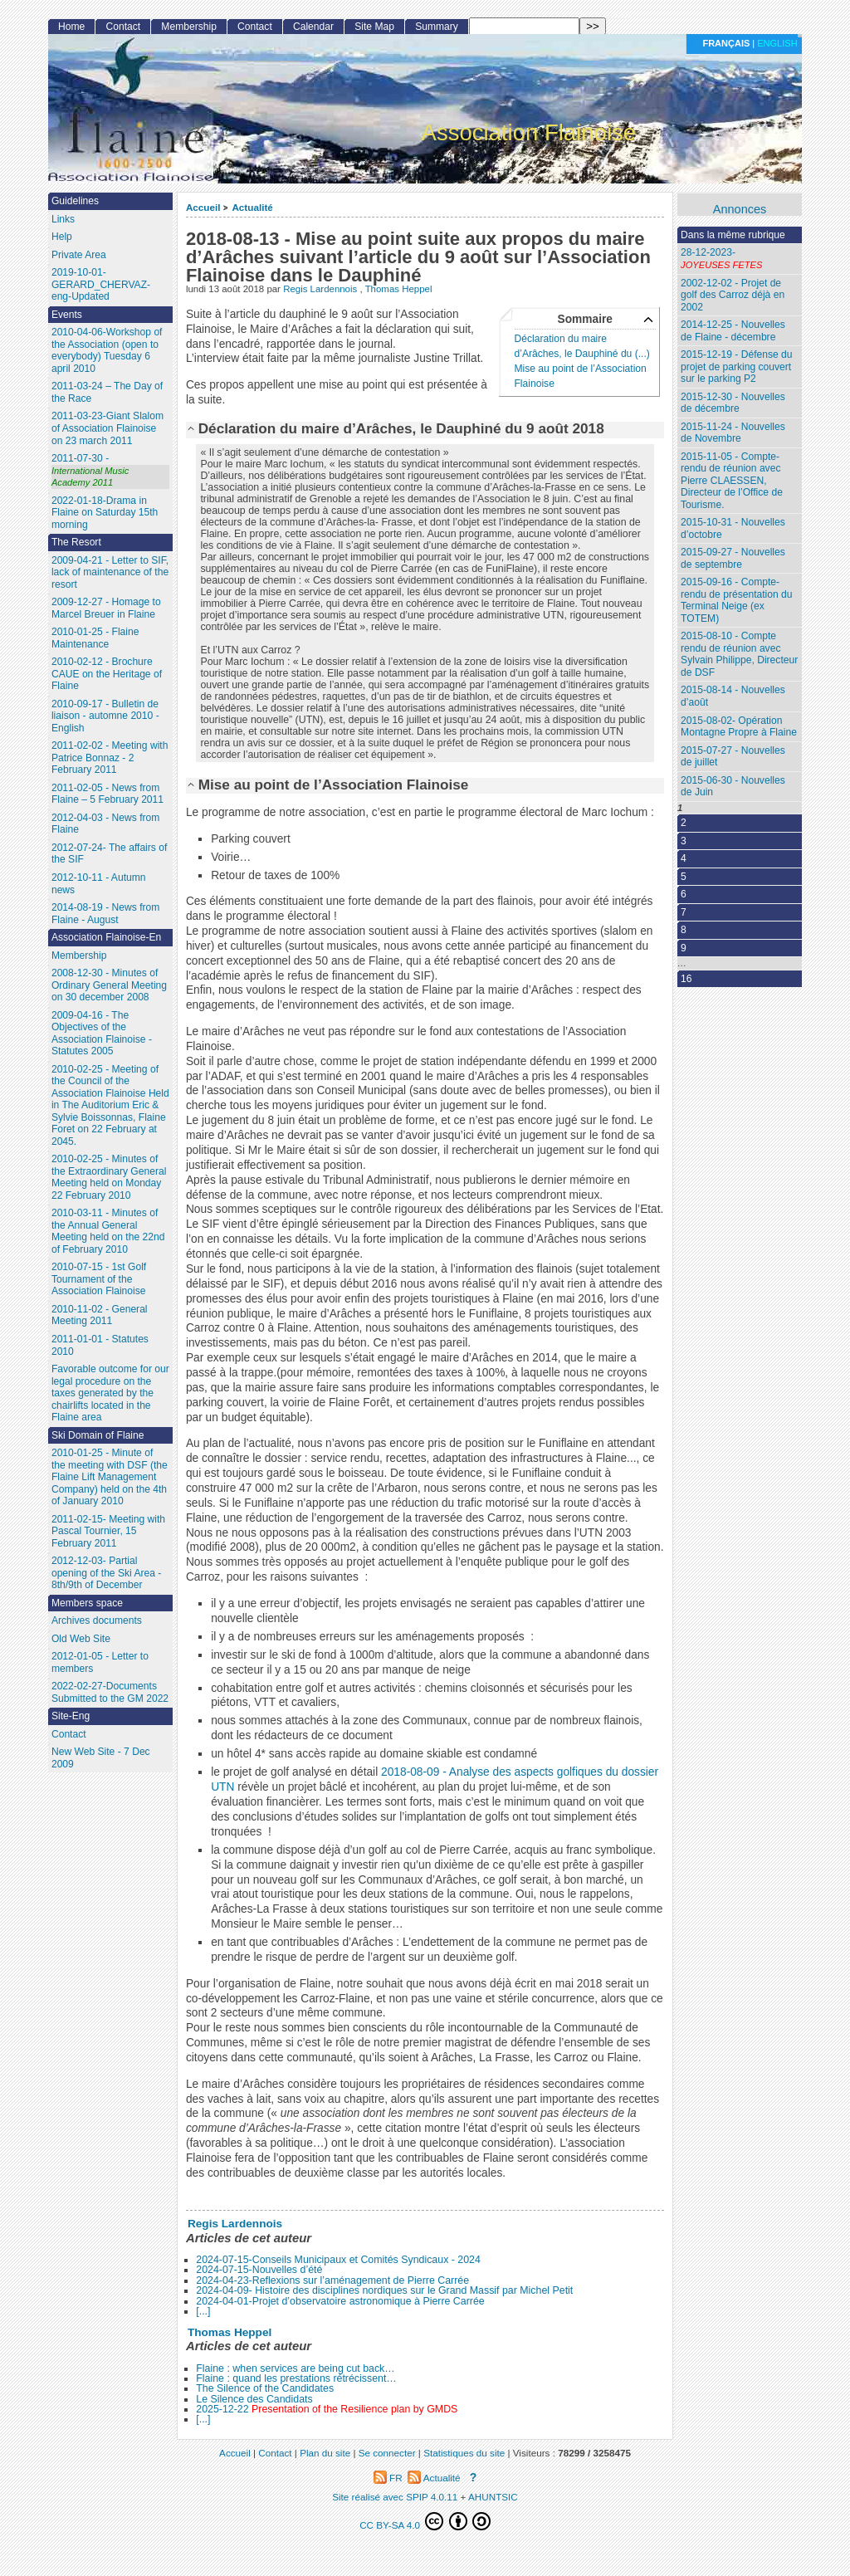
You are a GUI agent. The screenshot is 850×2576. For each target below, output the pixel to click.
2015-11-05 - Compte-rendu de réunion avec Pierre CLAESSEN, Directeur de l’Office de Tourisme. (732, 481)
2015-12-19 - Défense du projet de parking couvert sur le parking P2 (736, 366)
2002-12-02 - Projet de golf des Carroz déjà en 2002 (732, 295)
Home (71, 26)
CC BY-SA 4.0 (425, 2521)
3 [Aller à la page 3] (683, 841)
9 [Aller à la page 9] (683, 948)
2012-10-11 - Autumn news (98, 884)
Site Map (374, 26)
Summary (436, 26)
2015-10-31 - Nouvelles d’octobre (733, 528)
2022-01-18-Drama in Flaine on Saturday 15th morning (104, 512)
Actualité (252, 207)
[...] (203, 2311)
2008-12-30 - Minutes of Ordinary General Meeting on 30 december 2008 (109, 985)
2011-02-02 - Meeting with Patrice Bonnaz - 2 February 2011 (110, 757)
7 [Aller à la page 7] (683, 912)
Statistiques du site (464, 2452)
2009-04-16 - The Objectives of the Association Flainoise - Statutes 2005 (101, 1033)
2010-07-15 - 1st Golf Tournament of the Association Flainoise (98, 1279)
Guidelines (75, 201)
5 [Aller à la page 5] (683, 876)
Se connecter (387, 2452)
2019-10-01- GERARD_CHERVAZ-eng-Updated (100, 284)
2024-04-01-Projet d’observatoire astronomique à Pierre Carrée (340, 2301)
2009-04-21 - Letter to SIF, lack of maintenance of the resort (110, 572)
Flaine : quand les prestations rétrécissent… (296, 2378)
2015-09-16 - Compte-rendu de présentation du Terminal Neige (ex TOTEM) (736, 600)
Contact (122, 26)
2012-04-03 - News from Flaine (105, 824)
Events (66, 314)
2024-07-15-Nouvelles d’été (259, 2269)
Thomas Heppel (398, 289)
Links (63, 219)
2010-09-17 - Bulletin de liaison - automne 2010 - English (105, 716)
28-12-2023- (740, 259)
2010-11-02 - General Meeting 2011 (99, 1315)
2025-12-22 (326, 2409)
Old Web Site (80, 1639)
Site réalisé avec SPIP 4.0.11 (394, 2496)
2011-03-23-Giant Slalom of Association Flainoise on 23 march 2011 (107, 428)
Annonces (740, 209)
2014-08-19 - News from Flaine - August (105, 914)
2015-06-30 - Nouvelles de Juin (733, 787)
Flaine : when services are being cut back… (295, 2368)
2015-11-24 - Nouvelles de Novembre (733, 433)
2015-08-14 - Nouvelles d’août (733, 696)
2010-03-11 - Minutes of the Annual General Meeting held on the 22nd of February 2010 (108, 1231)
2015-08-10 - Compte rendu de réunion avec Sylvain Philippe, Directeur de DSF (739, 654)
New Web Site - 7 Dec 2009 (100, 1758)
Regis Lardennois (321, 289)
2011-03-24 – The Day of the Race (107, 392)
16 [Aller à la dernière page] (686, 979)
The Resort (76, 542)
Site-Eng (70, 1716)
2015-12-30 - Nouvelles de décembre (733, 403)
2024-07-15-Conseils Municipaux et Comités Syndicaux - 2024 (338, 2260)
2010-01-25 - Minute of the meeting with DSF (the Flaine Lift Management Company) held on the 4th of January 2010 (109, 1477)
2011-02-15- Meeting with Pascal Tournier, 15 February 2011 (108, 1531)
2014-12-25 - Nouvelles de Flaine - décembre (733, 331)
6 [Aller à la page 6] (683, 894)
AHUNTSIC (493, 2496)
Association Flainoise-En (106, 937)
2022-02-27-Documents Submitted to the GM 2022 (110, 1692)
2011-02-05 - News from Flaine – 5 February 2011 (107, 794)
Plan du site (325, 2452)
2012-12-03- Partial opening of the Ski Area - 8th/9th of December (106, 1573)
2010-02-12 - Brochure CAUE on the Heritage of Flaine (106, 674)
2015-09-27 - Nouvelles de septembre (733, 558)
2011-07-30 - (110, 470)
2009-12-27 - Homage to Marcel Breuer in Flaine (106, 608)
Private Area (78, 255)
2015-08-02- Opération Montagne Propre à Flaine (739, 727)
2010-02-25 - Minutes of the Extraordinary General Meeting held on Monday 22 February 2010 (108, 1177)
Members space (87, 1603)
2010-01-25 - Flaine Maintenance (95, 638)
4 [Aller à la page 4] (683, 858)
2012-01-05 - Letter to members (100, 1662)
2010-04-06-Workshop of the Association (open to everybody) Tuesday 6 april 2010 (107, 350)
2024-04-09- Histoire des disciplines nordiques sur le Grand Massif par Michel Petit (384, 2290)
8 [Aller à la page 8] (683, 930)
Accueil (203, 207)
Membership (189, 26)
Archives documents (96, 1620)
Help (61, 236)
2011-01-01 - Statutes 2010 (100, 1345)
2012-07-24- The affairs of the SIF (109, 854)
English (777, 43)
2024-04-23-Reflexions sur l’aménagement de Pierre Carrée (332, 2280)
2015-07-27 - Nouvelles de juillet (733, 757)
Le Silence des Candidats (254, 2399)
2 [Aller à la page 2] (683, 823)
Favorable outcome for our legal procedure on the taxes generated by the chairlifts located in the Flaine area (110, 1393)
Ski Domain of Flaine (97, 1435)
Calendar (313, 26)
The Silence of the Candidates (265, 2388)
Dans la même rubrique (733, 235)
